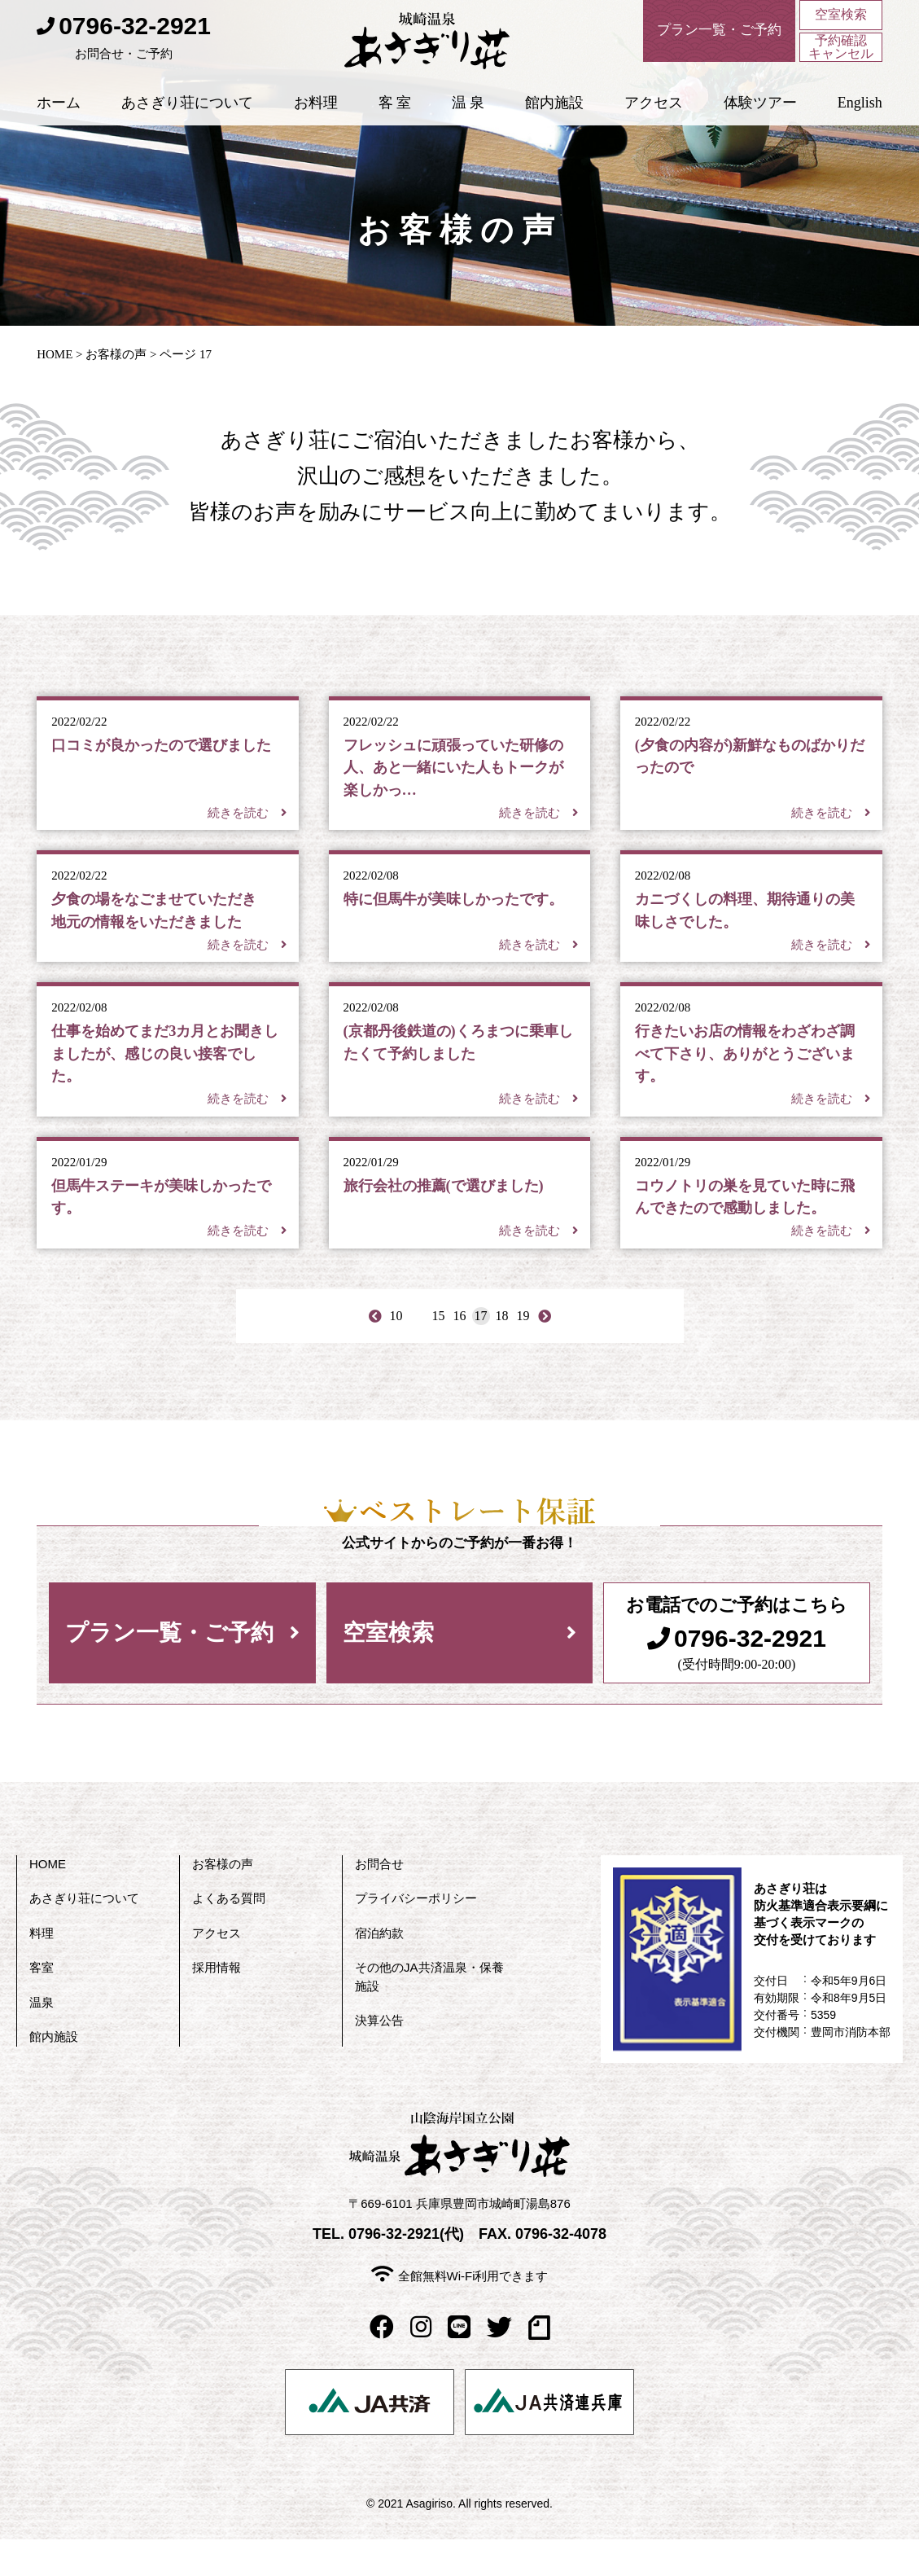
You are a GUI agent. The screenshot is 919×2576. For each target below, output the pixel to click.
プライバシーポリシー (416, 1935)
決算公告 (379, 2058)
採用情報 (216, 2005)
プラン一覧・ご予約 (169, 1669)
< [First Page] (375, 1352)
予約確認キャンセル (840, 51)
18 (502, 1352)
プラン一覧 (705, 33)
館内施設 (554, 113)
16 (459, 1352)
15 (438, 1352)
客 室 (395, 113)
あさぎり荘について (187, 113)
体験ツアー (760, 113)
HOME (54, 354)
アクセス (653, 113)
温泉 (41, 2039)
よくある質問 (228, 1935)
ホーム (59, 113)
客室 (41, 2005)
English (860, 113)
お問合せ (379, 1900)
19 (523, 1352)
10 (396, 1352)
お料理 (316, 113)
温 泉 (468, 113)
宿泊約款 (379, 1970)
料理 (41, 1970)
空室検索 (841, 16)
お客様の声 (116, 354)
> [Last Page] (544, 1352)
